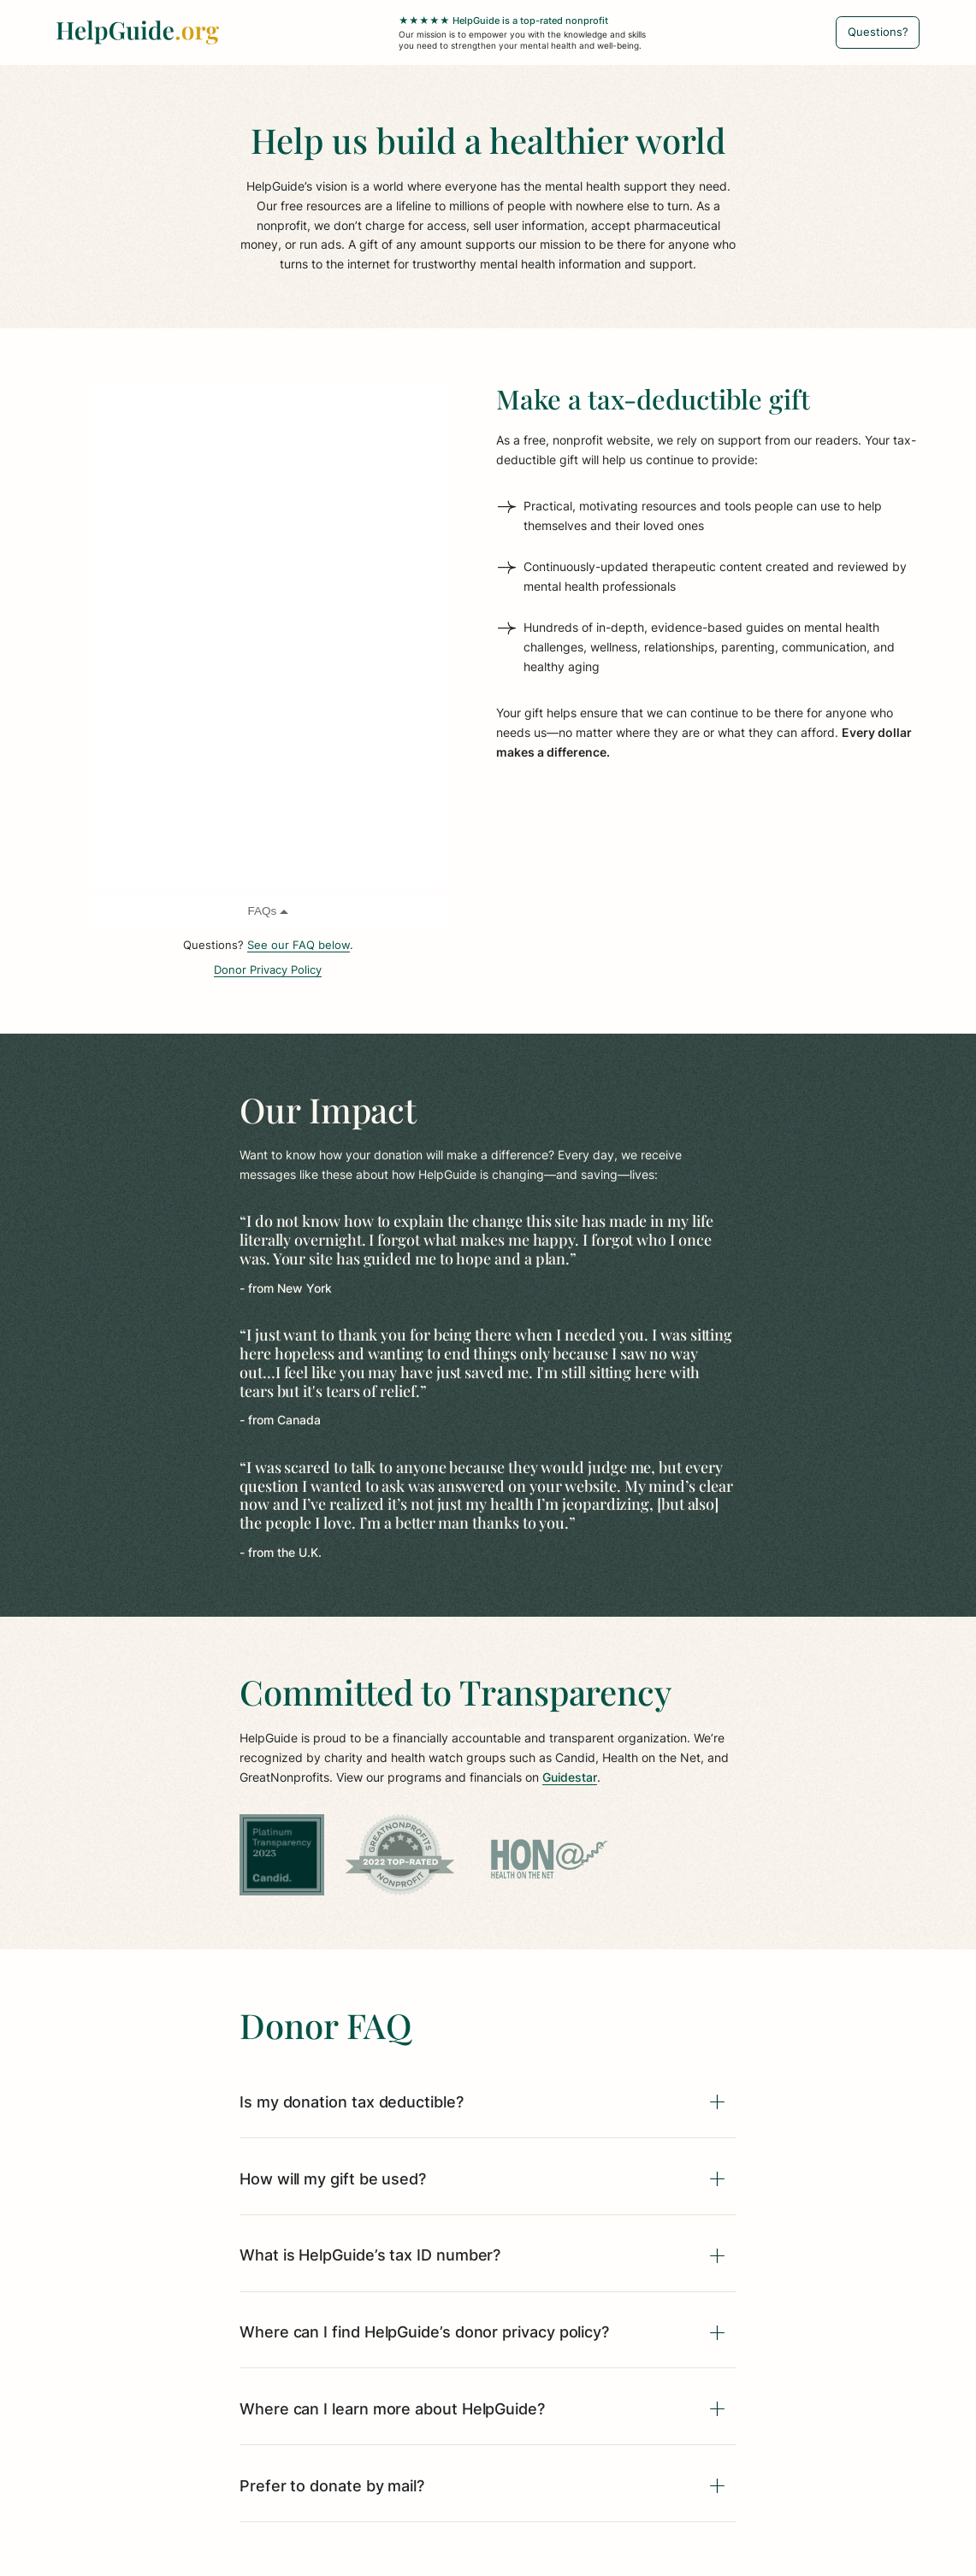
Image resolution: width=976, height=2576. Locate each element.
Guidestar (569, 1777)
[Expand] (717, 2102)
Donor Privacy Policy (268, 970)
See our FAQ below (298, 945)
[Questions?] (878, 32)
